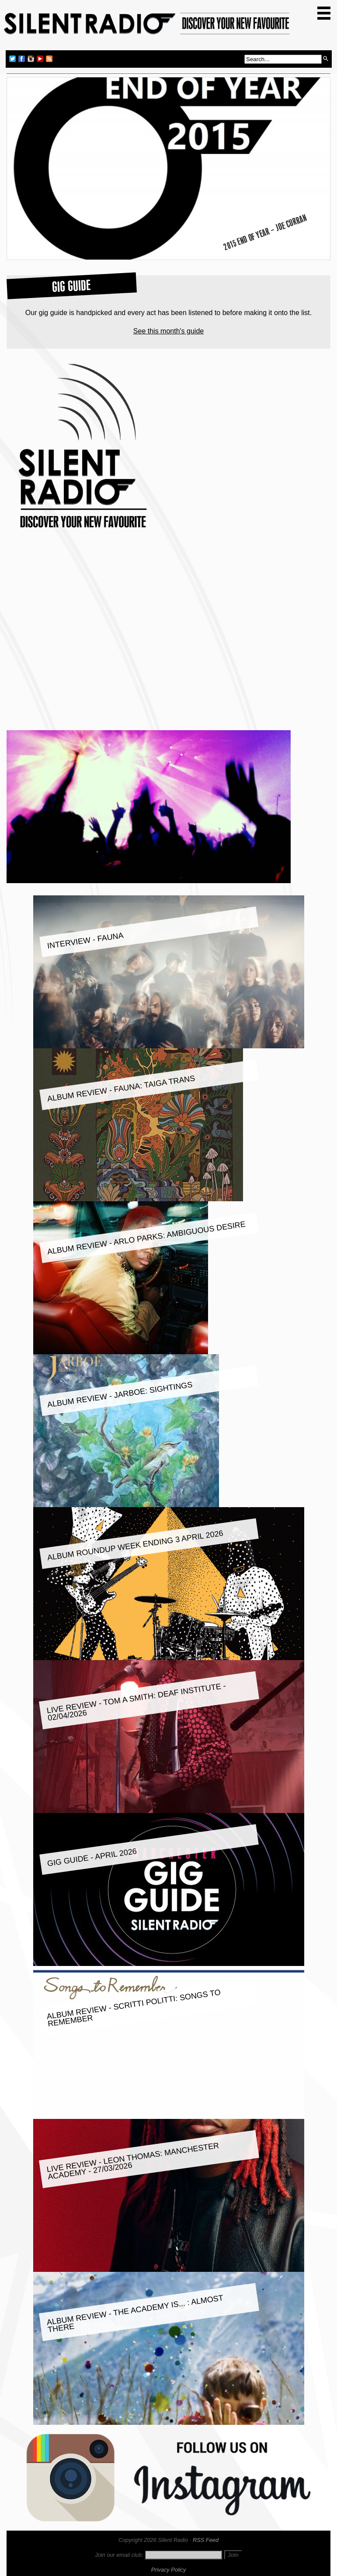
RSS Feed (206, 2540)
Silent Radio (147, 27)
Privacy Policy (168, 2569)
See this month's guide (168, 331)
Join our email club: (119, 2555)
